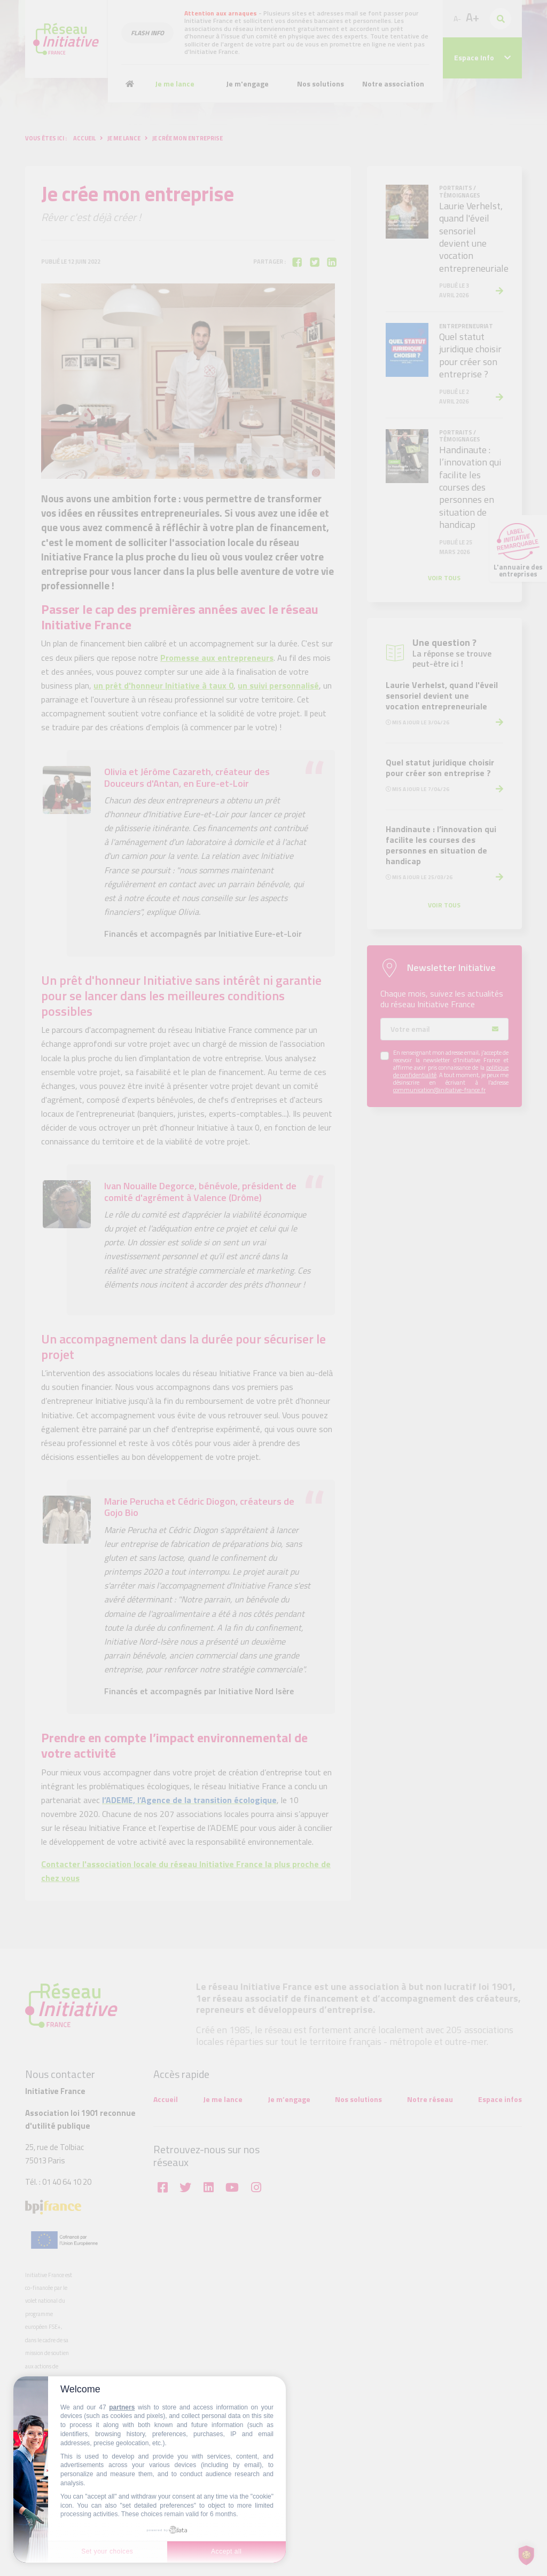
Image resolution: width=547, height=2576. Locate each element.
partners (122, 2407)
